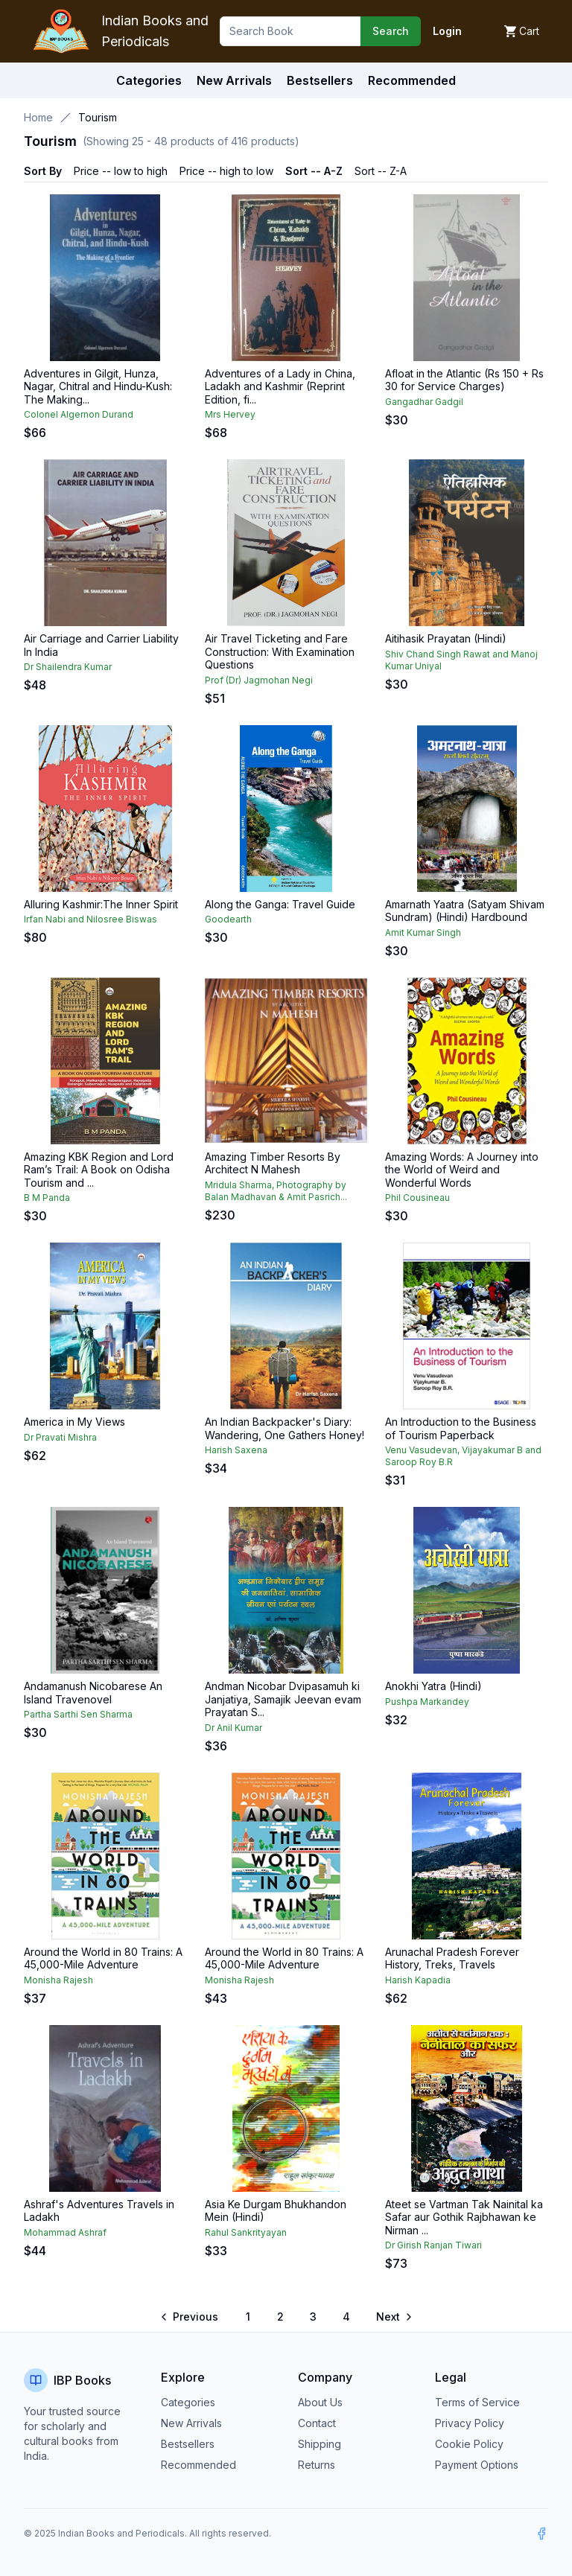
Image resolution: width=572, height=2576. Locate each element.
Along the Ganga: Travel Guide (280, 904)
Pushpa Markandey (427, 1701)
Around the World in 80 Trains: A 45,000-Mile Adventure (103, 1958)
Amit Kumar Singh (423, 932)
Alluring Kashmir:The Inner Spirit (101, 904)
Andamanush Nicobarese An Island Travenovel (93, 1693)
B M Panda (47, 1197)
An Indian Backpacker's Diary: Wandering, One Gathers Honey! (284, 1428)
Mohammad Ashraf (65, 2232)
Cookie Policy (469, 2444)
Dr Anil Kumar (233, 1727)
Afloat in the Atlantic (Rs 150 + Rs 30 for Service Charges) (464, 380)
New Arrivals (191, 2423)
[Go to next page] (393, 2317)
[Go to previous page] (190, 2317)
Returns (316, 2464)
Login (447, 31)
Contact (317, 2423)
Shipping (319, 2444)
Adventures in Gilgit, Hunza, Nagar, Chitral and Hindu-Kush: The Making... (98, 386)
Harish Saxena (236, 1450)
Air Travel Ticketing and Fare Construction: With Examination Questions (280, 651)
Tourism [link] (97, 117)
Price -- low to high (121, 171)
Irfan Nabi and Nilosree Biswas (90, 919)
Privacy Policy (469, 2423)
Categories (149, 80)
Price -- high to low (226, 171)
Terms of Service (477, 2402)
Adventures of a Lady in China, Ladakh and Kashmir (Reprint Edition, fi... (280, 386)
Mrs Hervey (230, 414)
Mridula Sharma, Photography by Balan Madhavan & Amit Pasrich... (276, 1190)
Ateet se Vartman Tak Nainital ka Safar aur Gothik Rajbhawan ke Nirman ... (464, 2217)
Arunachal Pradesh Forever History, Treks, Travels (452, 1958)
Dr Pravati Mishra (60, 1437)
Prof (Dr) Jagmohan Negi (259, 680)
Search (390, 31)
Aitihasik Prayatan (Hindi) (445, 638)
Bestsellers (187, 2444)
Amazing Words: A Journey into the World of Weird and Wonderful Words (461, 1169)
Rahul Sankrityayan (246, 2232)
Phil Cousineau (417, 1197)
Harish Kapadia (418, 1980)
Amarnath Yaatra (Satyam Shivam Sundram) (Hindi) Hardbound (464, 911)
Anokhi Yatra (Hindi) (433, 1686)
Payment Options (476, 2464)
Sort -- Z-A (381, 171)
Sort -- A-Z (314, 171)
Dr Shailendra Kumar (68, 666)
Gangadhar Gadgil (424, 401)
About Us (320, 2402)
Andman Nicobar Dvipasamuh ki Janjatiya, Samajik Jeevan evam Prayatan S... (283, 1699)
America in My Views (74, 1421)
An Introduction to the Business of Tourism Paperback (460, 1428)
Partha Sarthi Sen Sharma (78, 1714)
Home (38, 117)
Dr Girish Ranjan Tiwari (433, 2245)
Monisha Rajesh (58, 1980)
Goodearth (228, 919)
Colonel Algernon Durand (78, 414)
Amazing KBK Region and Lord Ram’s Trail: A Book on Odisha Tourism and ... (99, 1169)
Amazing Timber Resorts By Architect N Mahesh (272, 1163)
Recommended (198, 2464)
